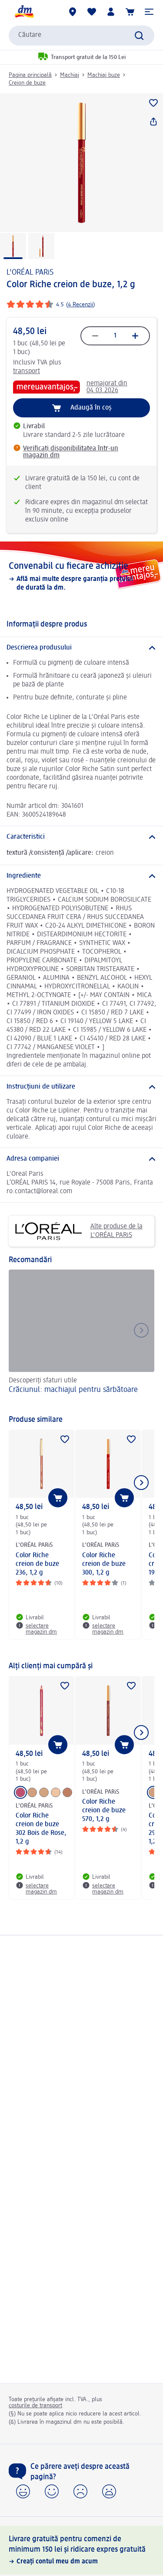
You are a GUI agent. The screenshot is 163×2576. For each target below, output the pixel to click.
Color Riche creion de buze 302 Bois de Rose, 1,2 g (41, 1828)
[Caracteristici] (81, 837)
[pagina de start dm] (24, 11)
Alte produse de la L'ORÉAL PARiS (79, 1231)
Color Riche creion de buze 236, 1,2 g (37, 1564)
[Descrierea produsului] (81, 648)
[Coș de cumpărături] (130, 12)
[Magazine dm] (72, 12)
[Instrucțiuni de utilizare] (81, 1087)
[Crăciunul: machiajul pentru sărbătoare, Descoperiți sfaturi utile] (81, 1338)
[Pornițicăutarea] (139, 36)
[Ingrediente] (81, 876)
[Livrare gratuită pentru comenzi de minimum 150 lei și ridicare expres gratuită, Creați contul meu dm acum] (81, 2550)
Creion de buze (27, 83)
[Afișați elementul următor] (141, 1482)
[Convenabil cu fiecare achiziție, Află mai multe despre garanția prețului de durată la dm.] (81, 576)
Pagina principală (30, 75)
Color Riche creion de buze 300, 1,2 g (104, 1564)
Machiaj (69, 75)
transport (26, 371)
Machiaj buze (103, 75)
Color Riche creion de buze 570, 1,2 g (104, 1810)
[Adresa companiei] (81, 1159)
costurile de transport (35, 2405)
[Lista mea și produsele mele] (91, 12)
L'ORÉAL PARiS (30, 272)
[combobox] (81, 36)
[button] (149, 12)
